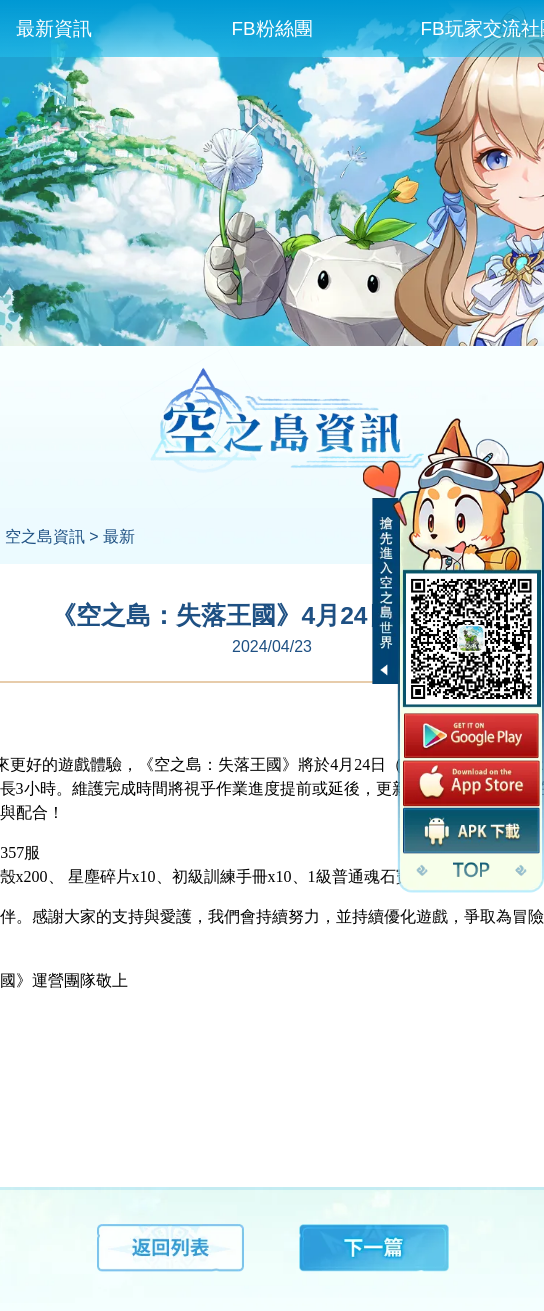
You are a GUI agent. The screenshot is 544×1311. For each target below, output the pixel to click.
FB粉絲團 (271, 28)
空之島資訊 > (52, 536)
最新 (119, 536)
